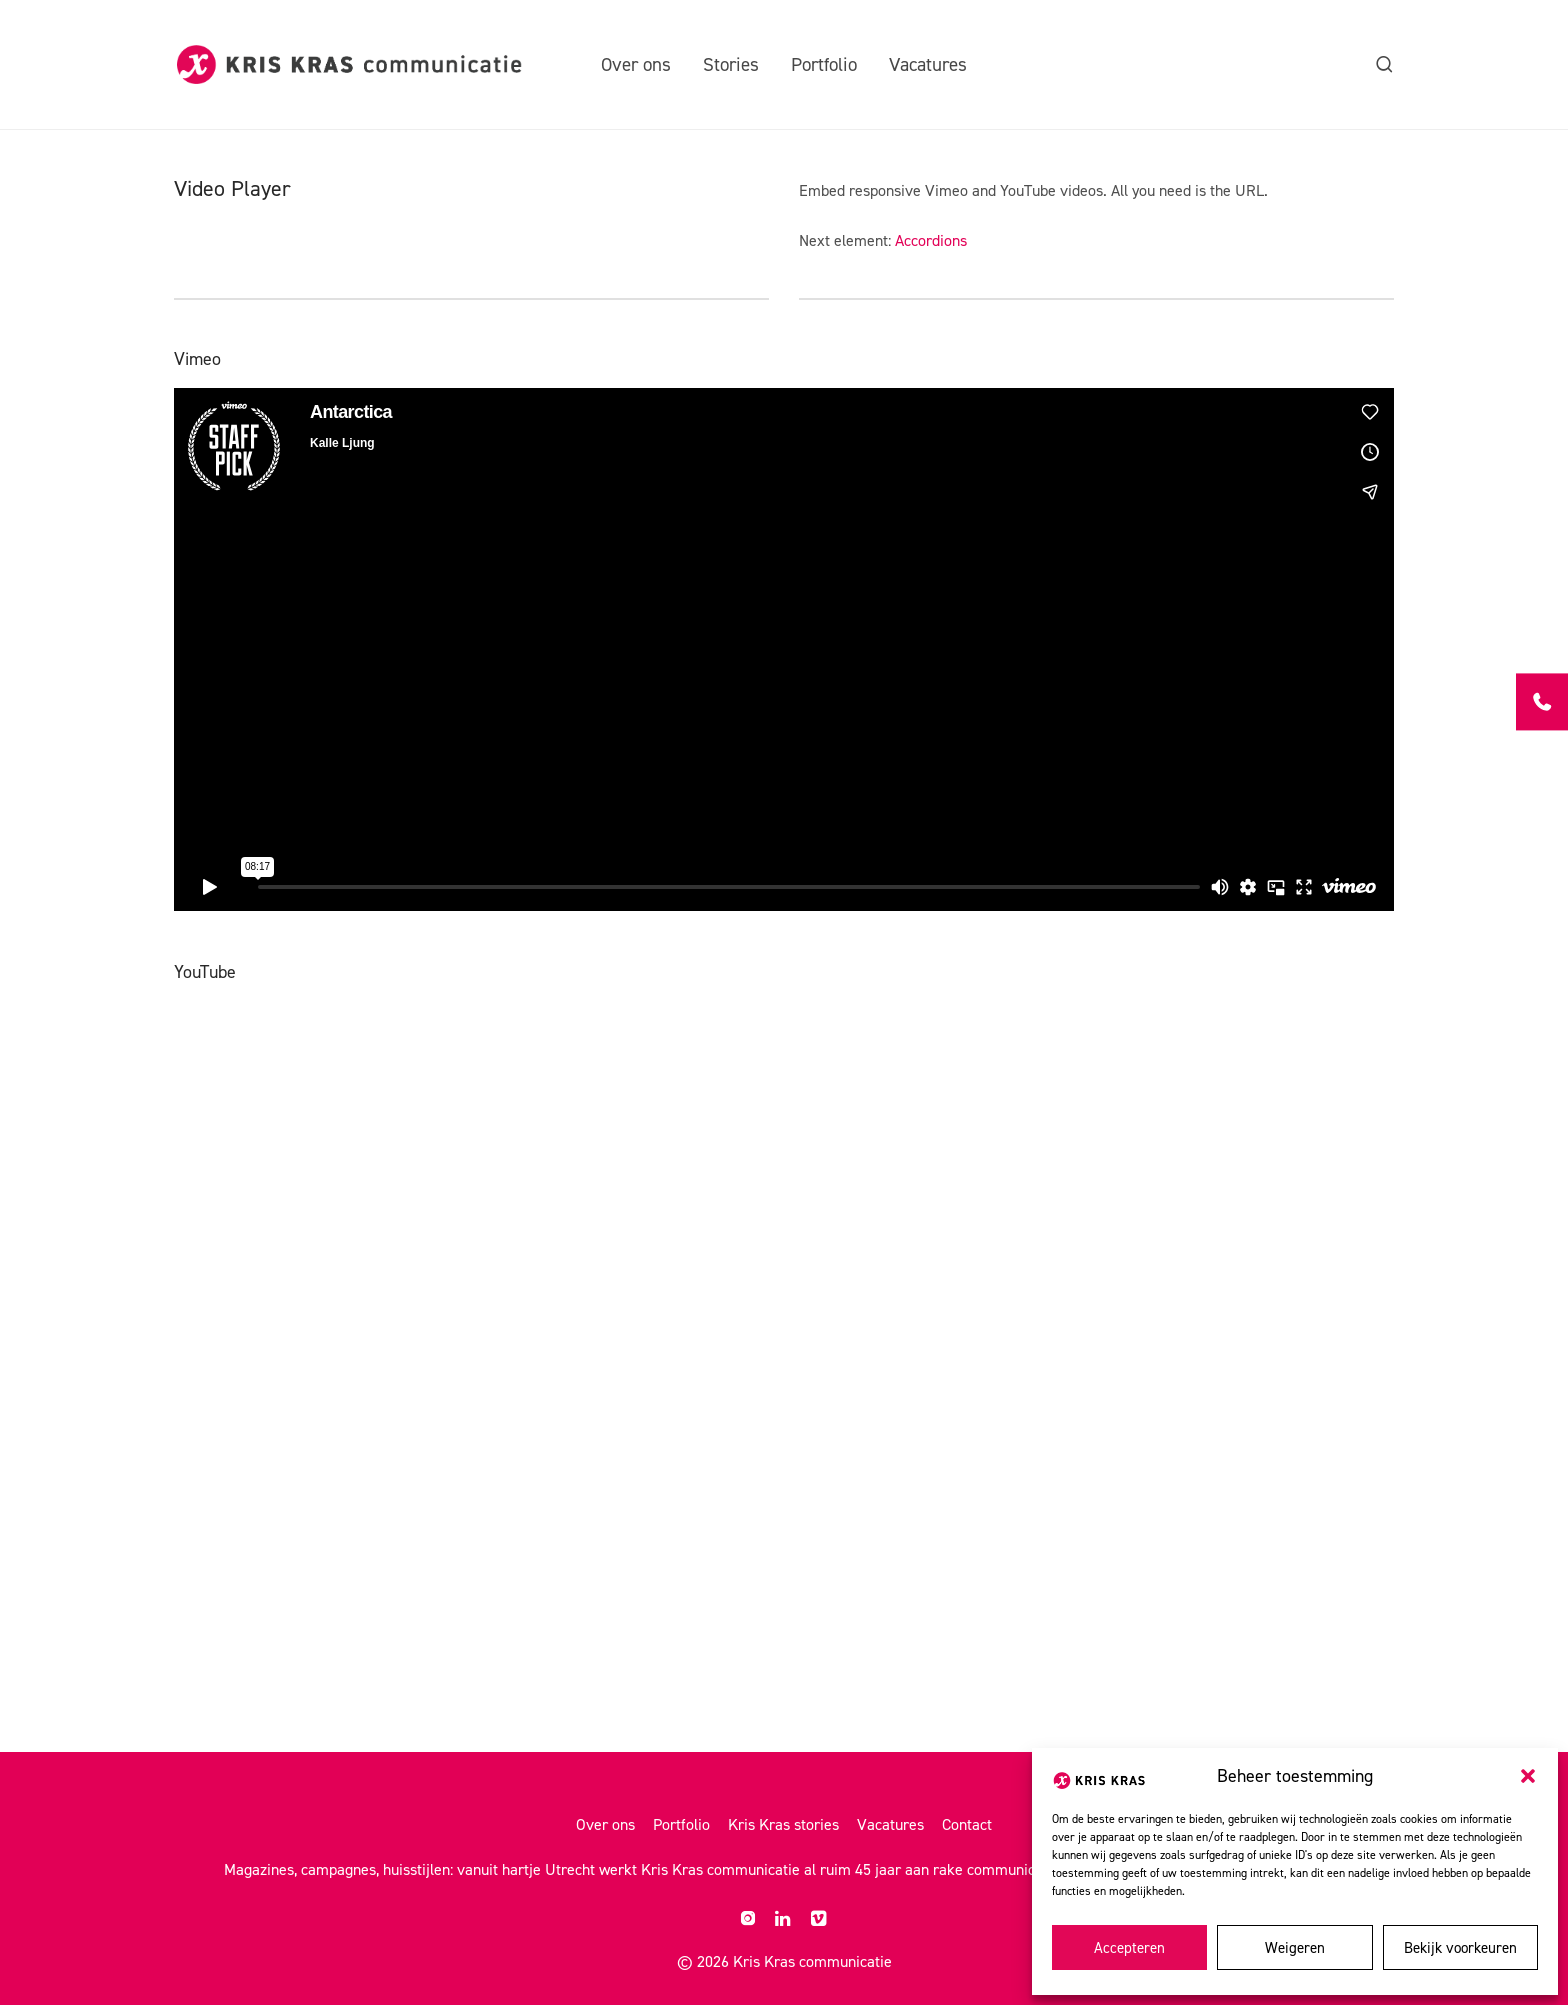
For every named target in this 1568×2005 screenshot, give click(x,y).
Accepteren (1129, 1948)
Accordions (931, 240)
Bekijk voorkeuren (1460, 1948)
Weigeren (1295, 1948)
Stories (731, 64)
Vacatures (928, 64)
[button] (1528, 1776)
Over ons (636, 64)
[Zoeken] (1384, 64)
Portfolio (824, 64)
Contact (967, 1824)
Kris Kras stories (783, 1824)
